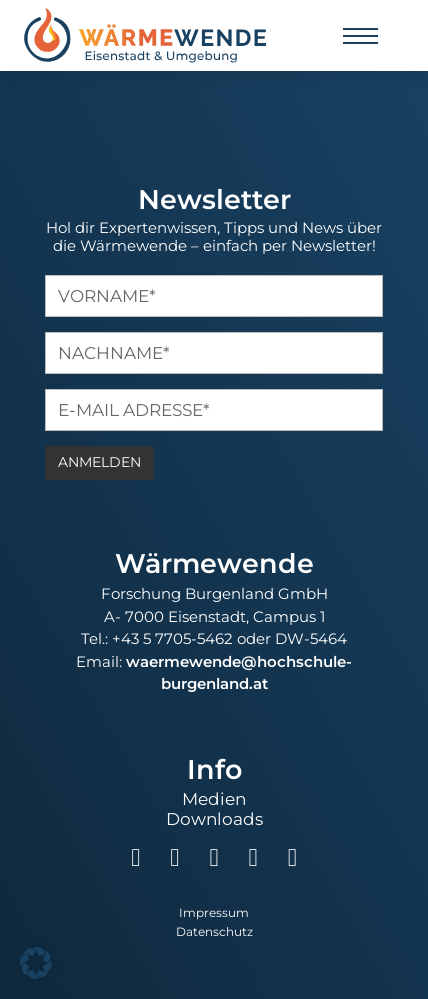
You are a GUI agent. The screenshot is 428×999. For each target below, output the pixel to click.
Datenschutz (214, 932)
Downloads (214, 819)
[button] (36, 963)
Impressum (214, 913)
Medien (214, 799)
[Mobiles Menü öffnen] (360, 36)
